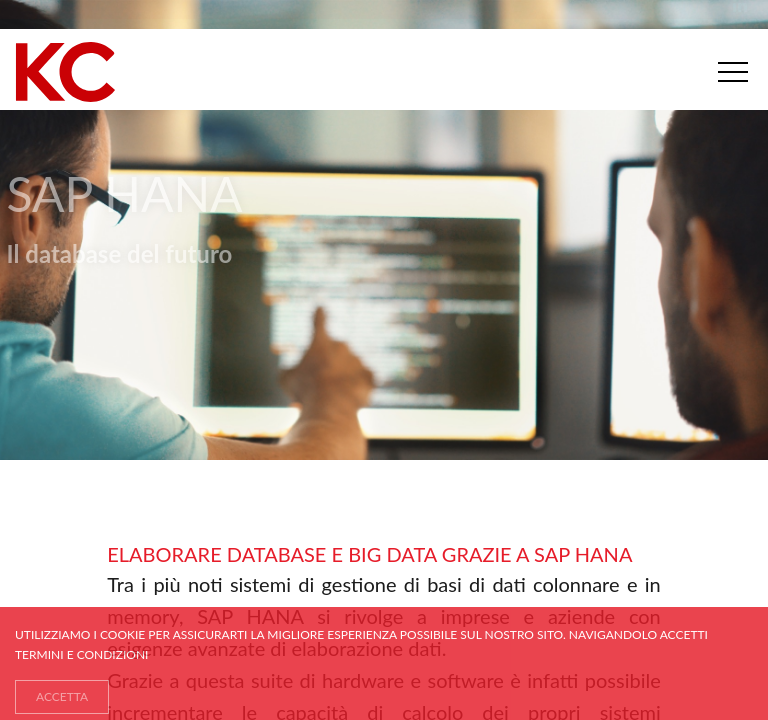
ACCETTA (62, 696)
